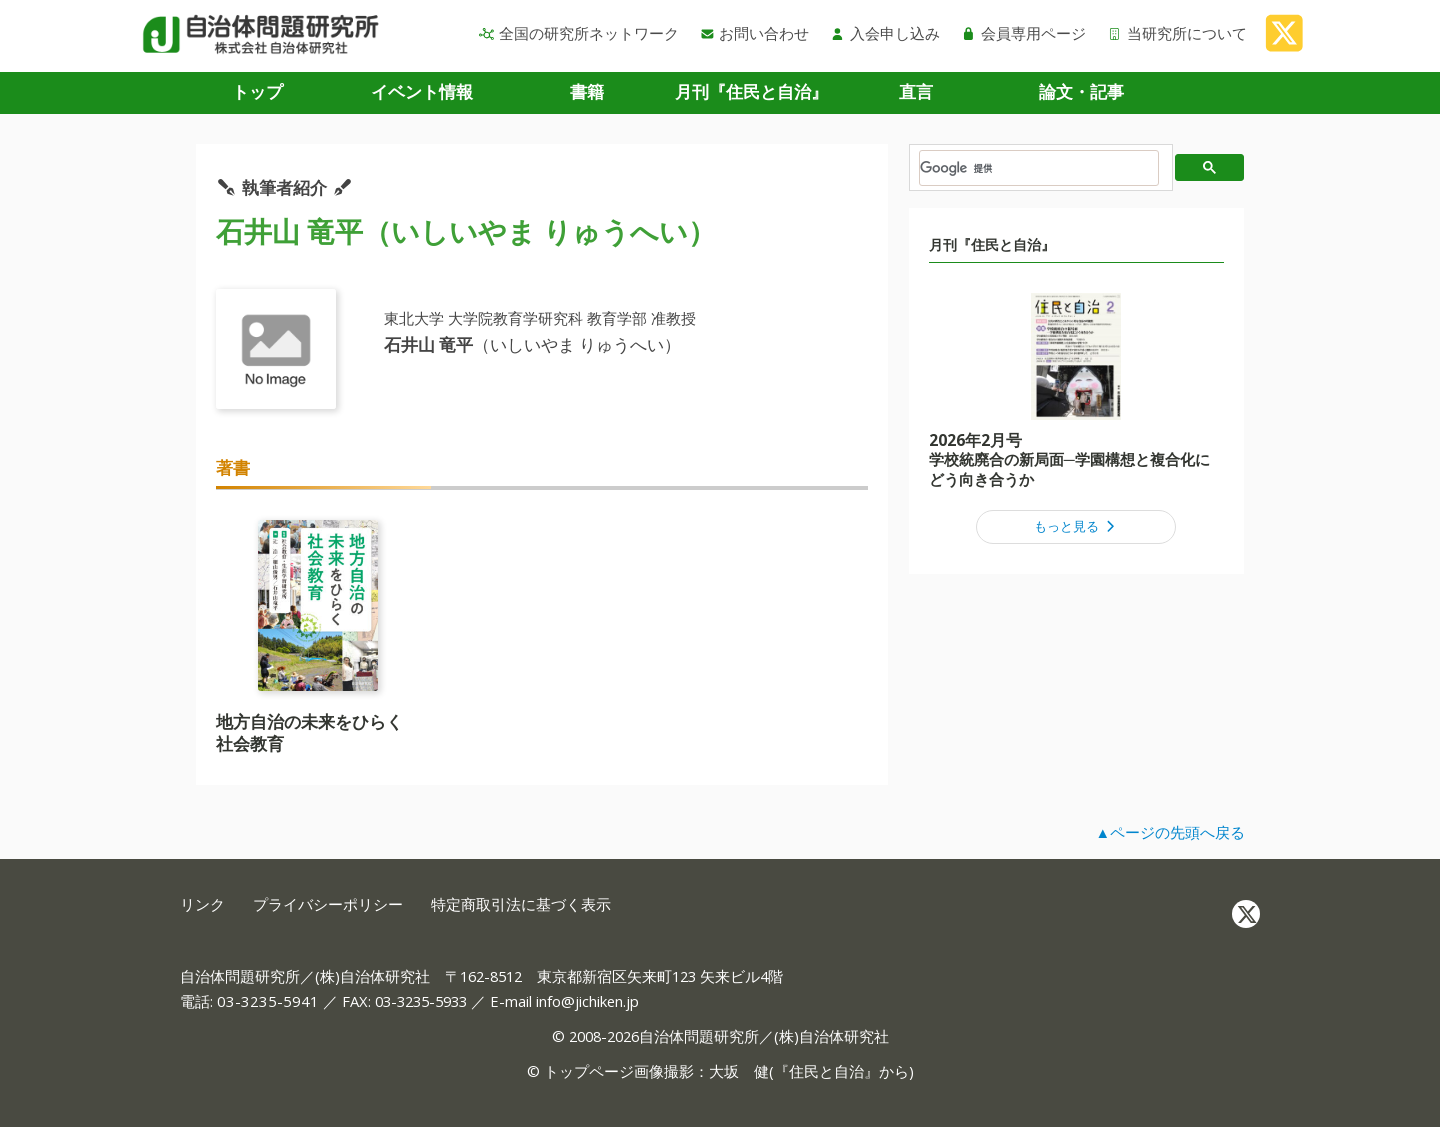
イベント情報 (422, 91)
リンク (202, 904)
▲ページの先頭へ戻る (1170, 832)
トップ (257, 91)
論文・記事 (1081, 91)
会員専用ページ (1023, 33)
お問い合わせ (755, 33)
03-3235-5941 (268, 1001)
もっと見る (1076, 526)
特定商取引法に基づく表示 (521, 904)
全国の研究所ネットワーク (579, 33)
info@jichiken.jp (587, 1001)
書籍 (587, 91)
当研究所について (1177, 33)
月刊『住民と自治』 (751, 91)
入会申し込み (885, 33)
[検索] (1039, 168)
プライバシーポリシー (328, 904)
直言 (916, 91)
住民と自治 (826, 1071)
